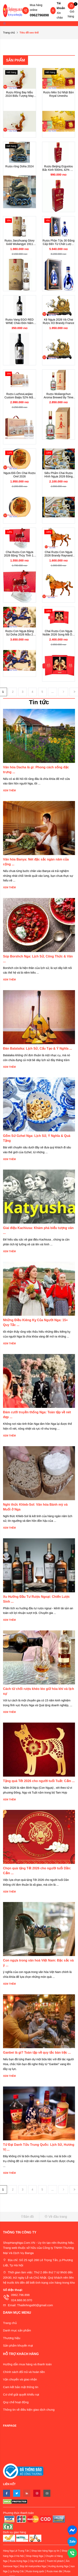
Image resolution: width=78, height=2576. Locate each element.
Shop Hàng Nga (34, 2556)
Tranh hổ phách (55, 2561)
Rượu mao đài (54, 2571)
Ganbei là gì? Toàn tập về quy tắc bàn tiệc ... (37, 2052)
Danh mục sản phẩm (17, 2330)
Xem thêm (9, 790)
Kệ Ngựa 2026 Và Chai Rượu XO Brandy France (58, 321)
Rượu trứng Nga (18, 2561)
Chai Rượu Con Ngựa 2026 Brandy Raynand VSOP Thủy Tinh (59, 553)
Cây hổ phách (37, 2561)
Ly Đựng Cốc (17, 2571)
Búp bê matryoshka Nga (33, 2566)
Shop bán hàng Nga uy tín (45, 2550)
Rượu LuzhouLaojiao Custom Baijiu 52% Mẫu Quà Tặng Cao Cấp (19, 395)
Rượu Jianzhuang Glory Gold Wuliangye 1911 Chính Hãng (19, 242)
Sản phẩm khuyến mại (18, 2345)
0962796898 (39, 15)
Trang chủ (9, 32)
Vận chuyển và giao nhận (20, 2379)
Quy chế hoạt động (16, 2402)
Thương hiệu (11, 2338)
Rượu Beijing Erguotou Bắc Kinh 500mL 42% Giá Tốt (58, 168)
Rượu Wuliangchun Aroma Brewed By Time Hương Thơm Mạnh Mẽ (58, 395)
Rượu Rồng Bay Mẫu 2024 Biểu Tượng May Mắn (19, 94)
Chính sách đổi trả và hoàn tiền (24, 2372)
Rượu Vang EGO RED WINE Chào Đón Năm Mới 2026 (19, 321)
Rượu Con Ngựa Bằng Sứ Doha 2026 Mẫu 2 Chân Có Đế (19, 632)
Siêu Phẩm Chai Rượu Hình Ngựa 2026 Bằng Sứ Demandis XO (58, 474)
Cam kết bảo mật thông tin (20, 2387)
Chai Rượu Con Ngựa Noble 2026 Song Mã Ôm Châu (58, 632)
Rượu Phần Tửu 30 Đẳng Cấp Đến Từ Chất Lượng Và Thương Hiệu (59, 242)
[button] (19, 2216)
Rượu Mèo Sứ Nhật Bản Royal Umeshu (58, 94)
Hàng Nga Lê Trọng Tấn (16, 2550)
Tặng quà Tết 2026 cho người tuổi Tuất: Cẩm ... (39, 1781)
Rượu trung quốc (35, 2571)
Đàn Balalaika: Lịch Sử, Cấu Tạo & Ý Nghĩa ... (37, 1048)
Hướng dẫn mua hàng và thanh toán (27, 2364)
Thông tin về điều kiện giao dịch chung (29, 2409)
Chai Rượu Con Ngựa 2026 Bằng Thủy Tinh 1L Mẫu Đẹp (19, 553)
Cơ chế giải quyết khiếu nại (21, 2394)
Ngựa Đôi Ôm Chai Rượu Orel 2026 (20, 474)
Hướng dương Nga (58, 2566)
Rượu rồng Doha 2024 (19, 166)
